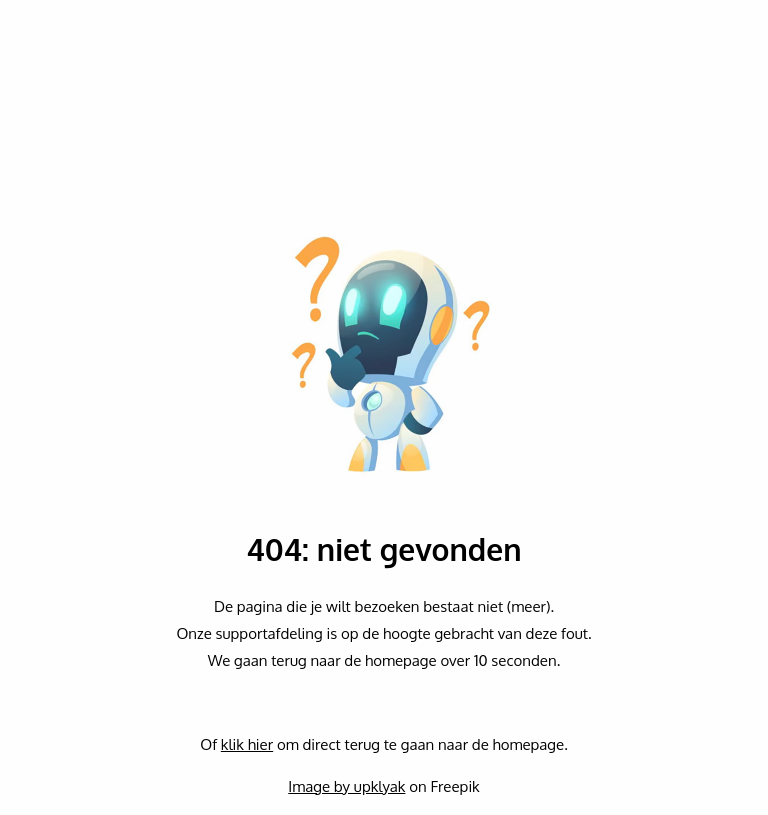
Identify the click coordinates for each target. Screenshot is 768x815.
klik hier (247, 744)
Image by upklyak (346, 786)
